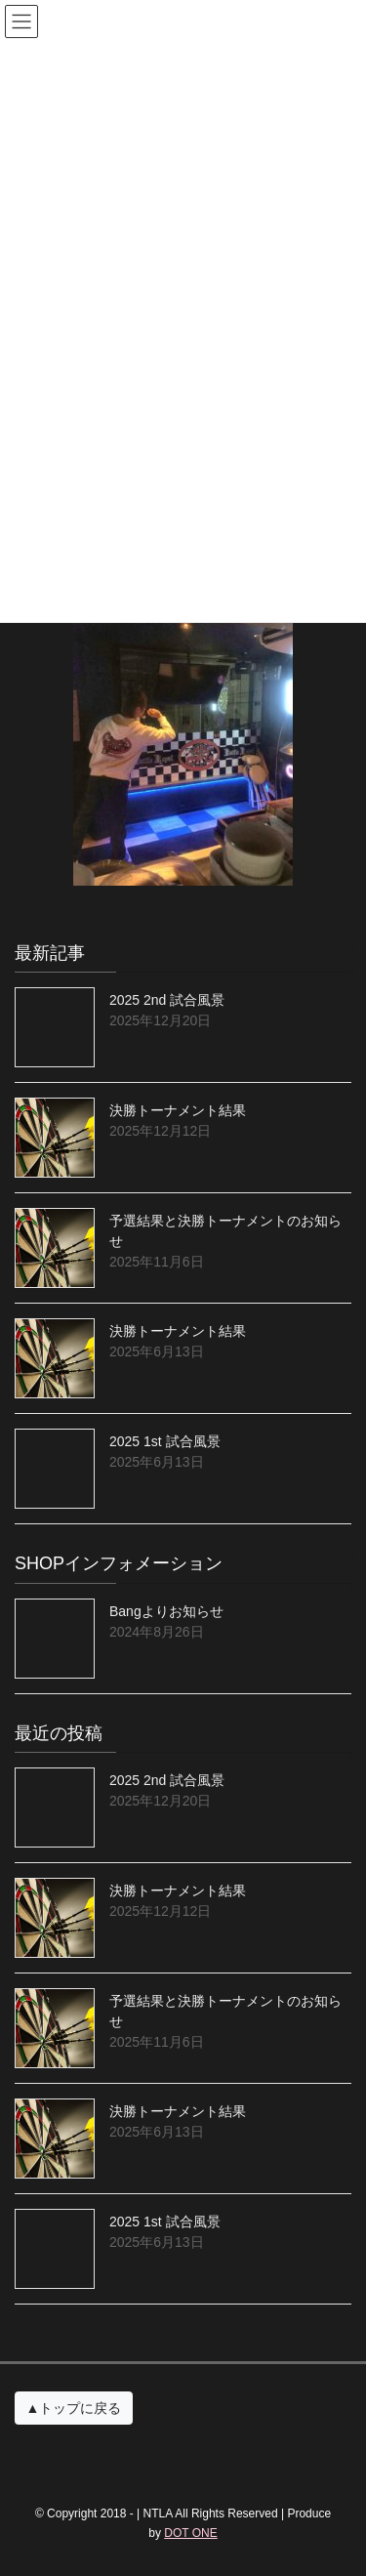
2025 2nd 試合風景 (166, 1000)
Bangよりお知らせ (166, 1611)
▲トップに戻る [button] (74, 2408)
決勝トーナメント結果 (177, 1110)
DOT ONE (190, 2533)
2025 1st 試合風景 (165, 1441)
